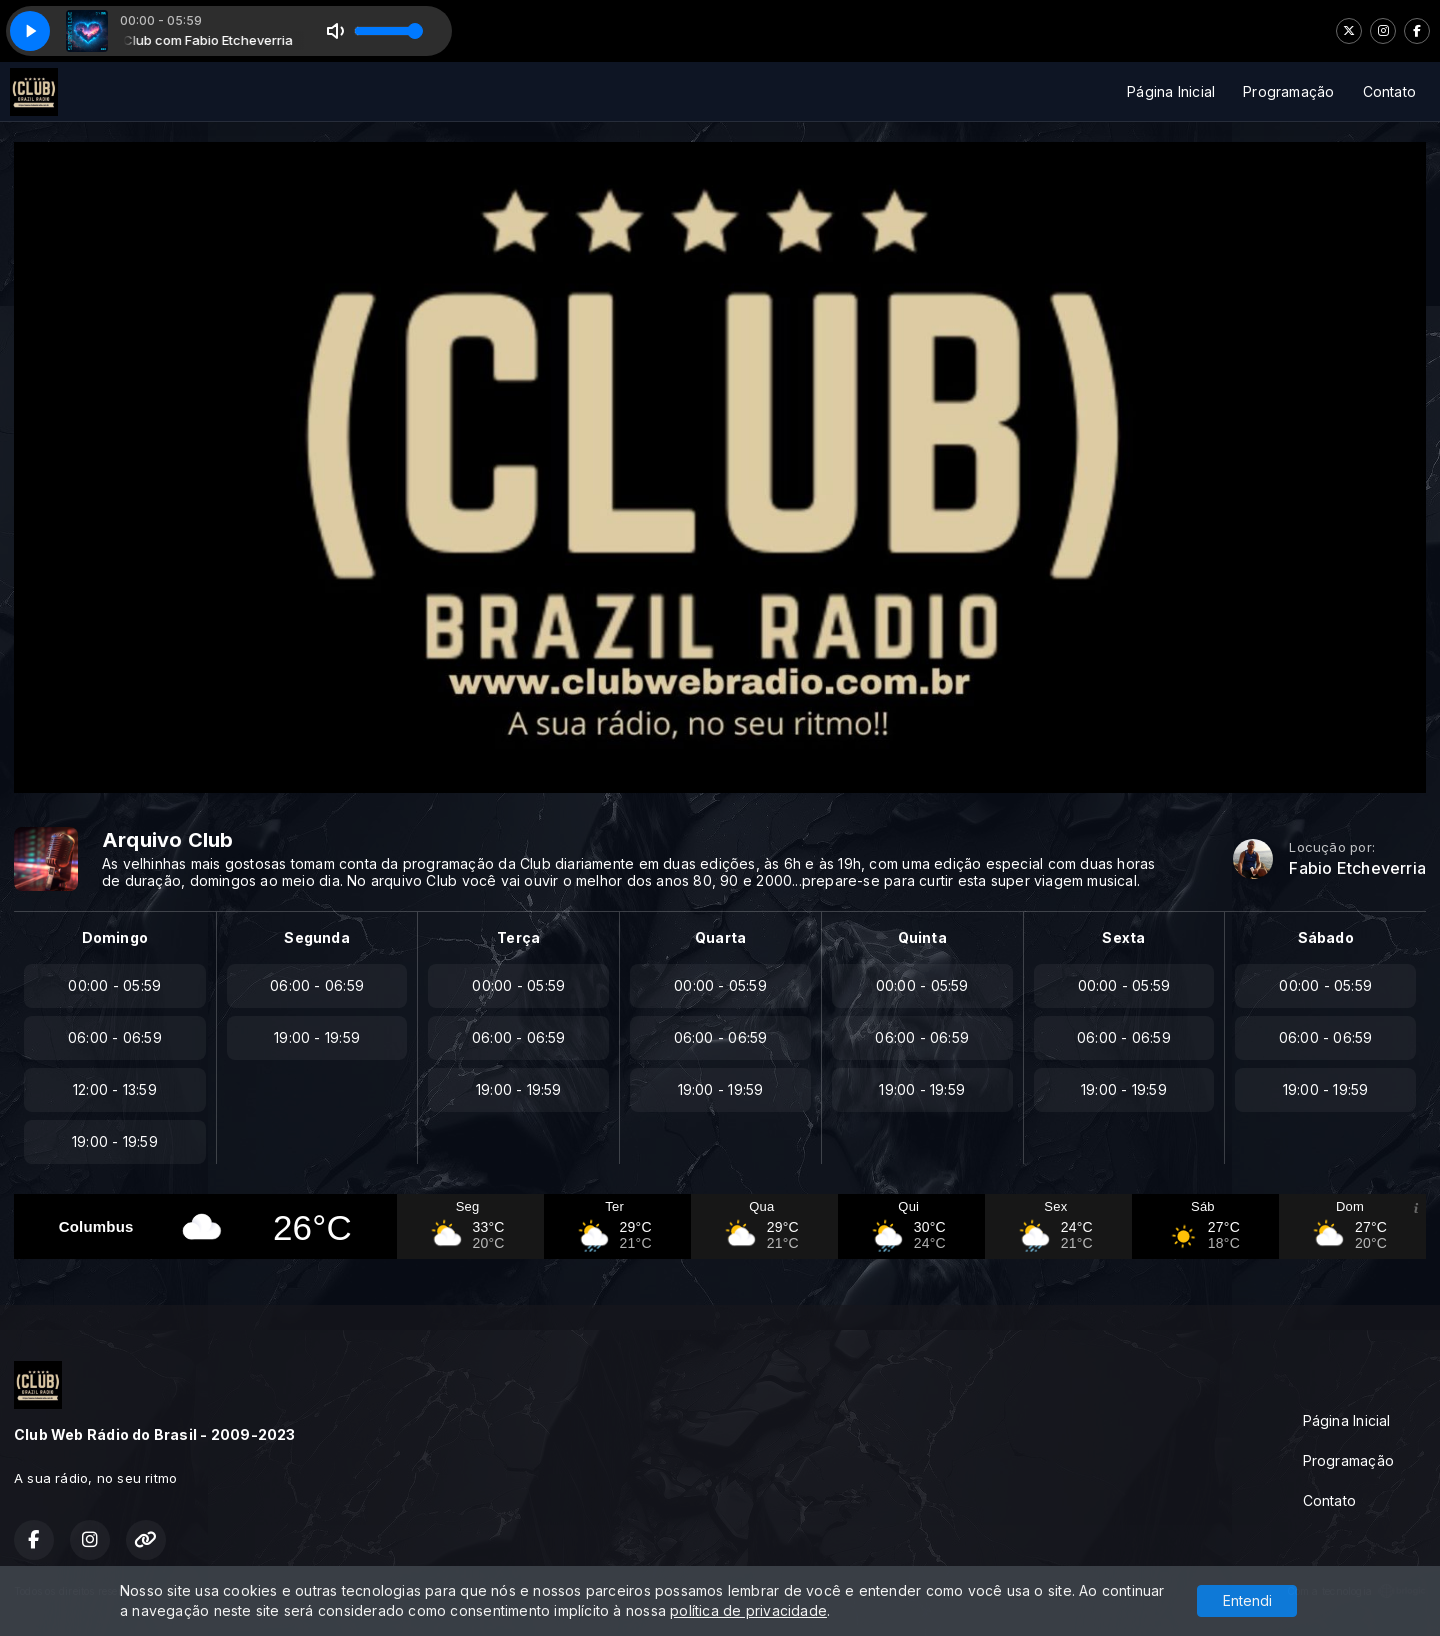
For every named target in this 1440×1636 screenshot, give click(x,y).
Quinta (922, 937)
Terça (518, 937)
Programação (1288, 91)
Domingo (115, 937)
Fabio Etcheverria (1357, 868)
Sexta (1123, 937)
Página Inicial (1171, 91)
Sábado (1326, 937)
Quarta (720, 937)
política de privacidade (748, 1610)
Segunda (316, 937)
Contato (1389, 91)
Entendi (1247, 1600)
